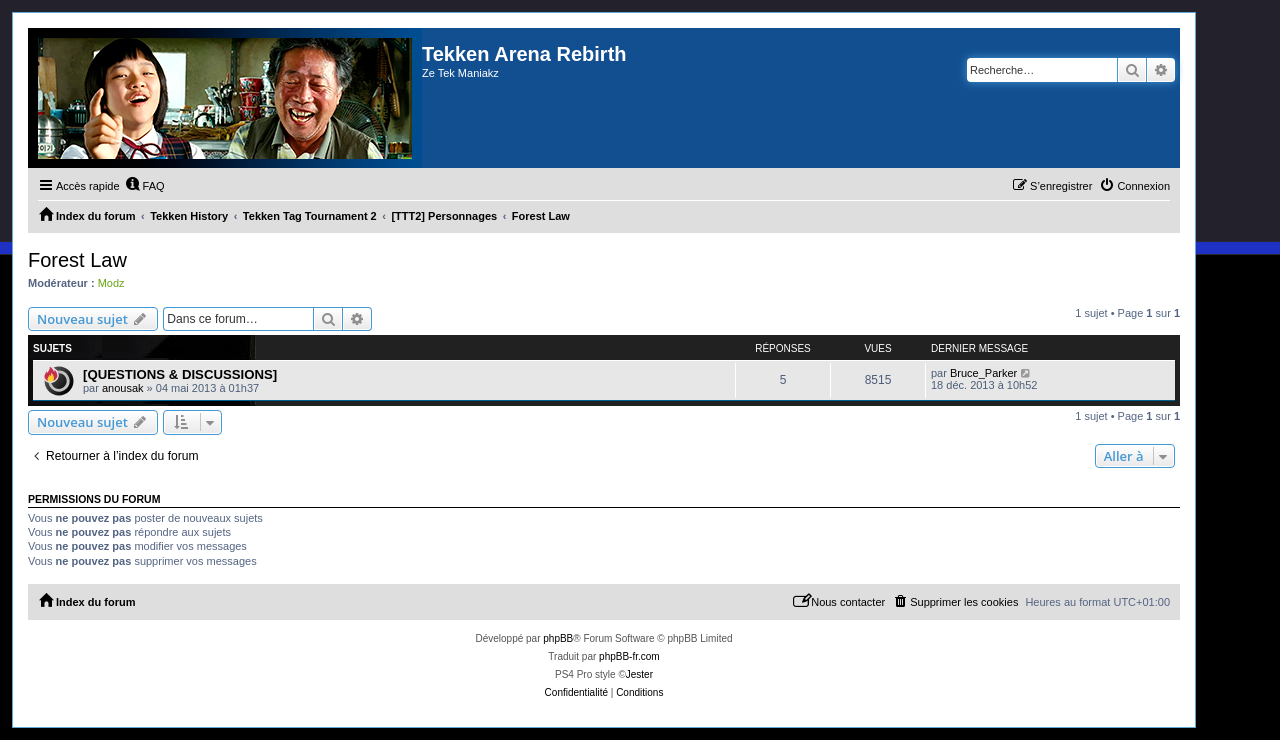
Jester (639, 674)
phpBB (558, 638)
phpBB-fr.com (629, 656)
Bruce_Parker (983, 373)
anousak (123, 388)
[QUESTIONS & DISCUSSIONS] (180, 374)
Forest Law (77, 260)
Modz (111, 283)
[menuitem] (145, 186)
